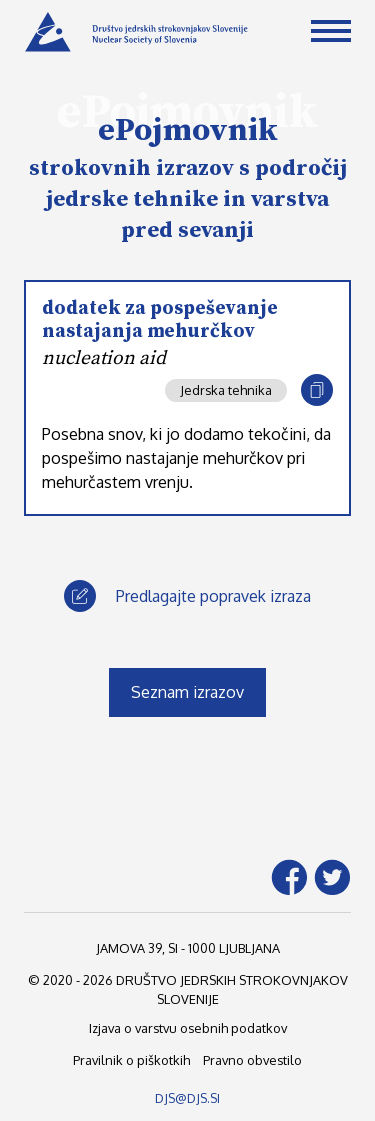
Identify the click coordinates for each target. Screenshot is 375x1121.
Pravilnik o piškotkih (131, 1060)
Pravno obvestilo (252, 1060)
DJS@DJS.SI (187, 1098)
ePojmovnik (188, 131)
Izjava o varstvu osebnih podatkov (188, 1028)
